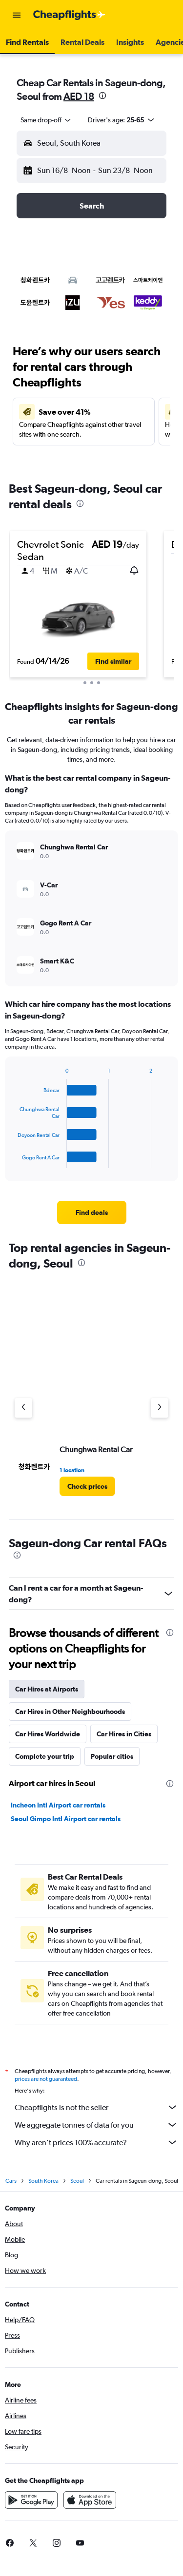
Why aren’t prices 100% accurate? (96, 2142)
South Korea (43, 2180)
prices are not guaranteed (46, 2079)
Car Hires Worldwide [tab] (47, 1734)
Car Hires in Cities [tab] (124, 1734)
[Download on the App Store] (89, 2500)
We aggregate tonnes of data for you (96, 2125)
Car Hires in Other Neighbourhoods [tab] (70, 1711)
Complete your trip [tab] (44, 1756)
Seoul (77, 2180)
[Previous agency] (23, 1408)
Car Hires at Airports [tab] (46, 1689)
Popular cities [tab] (112, 1756)
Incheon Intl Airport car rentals (58, 1805)
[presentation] (102, 95)
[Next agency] (159, 1408)
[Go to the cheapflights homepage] (69, 15)
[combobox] (46, 120)
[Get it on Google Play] (31, 2500)
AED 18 (78, 96)
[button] (16, 15)
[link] (91, 1212)
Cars (11, 2180)
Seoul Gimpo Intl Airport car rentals (66, 1819)
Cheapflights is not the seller (96, 2107)
